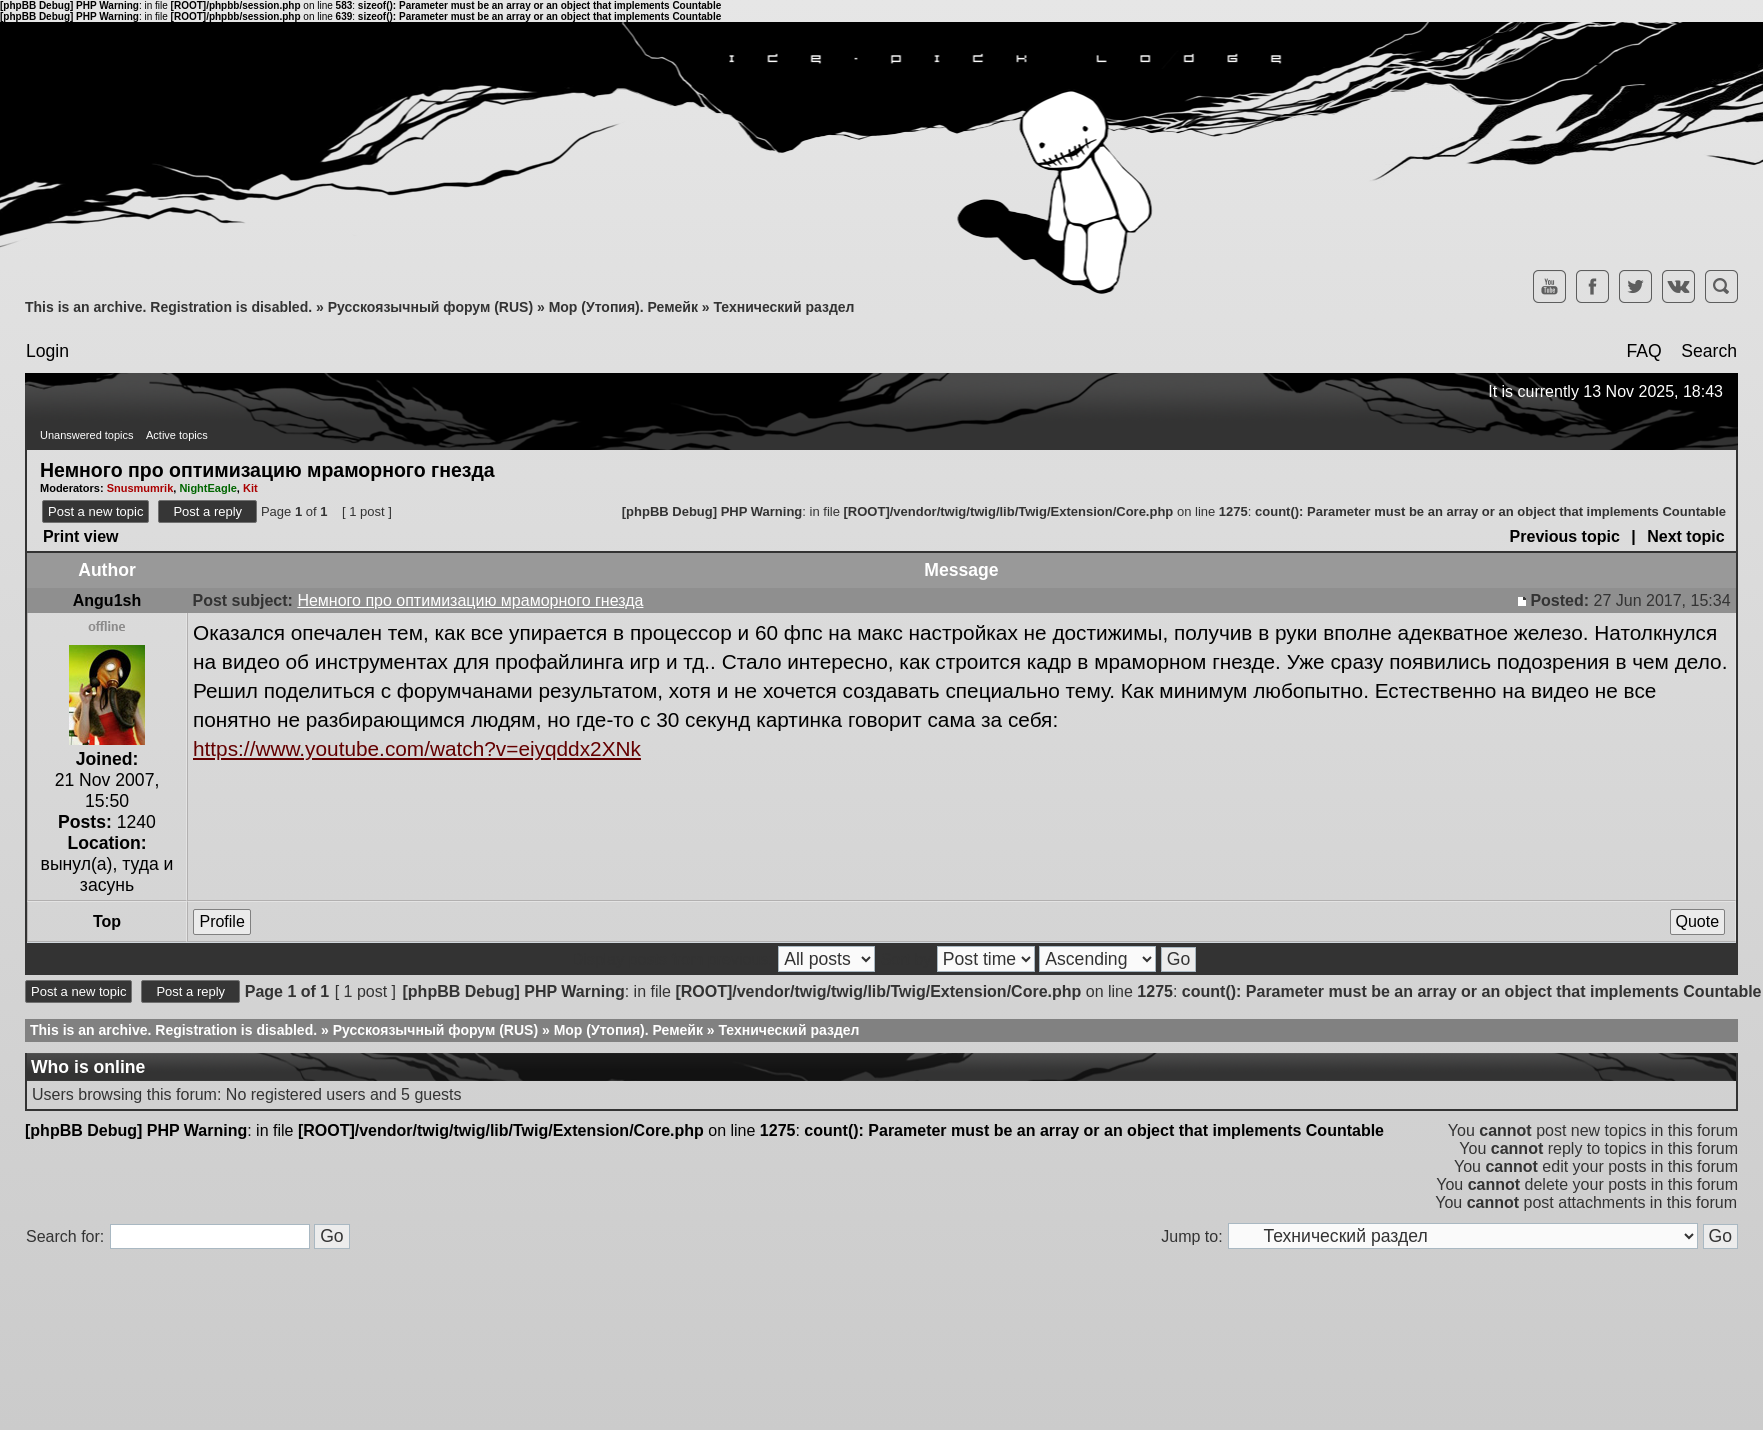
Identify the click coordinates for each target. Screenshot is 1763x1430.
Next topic (1685, 536)
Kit (250, 488)
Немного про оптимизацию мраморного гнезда (267, 469)
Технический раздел (783, 307)
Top (107, 921)
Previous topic (1565, 536)
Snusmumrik (140, 488)
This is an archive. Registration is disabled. (168, 307)
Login (47, 351)
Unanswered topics (87, 435)
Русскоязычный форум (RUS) (430, 307)
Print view (81, 536)
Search (1709, 351)
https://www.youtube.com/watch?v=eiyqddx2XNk (417, 748)
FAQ (1643, 351)
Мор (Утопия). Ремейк (623, 307)
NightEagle (207, 488)
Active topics (177, 435)
